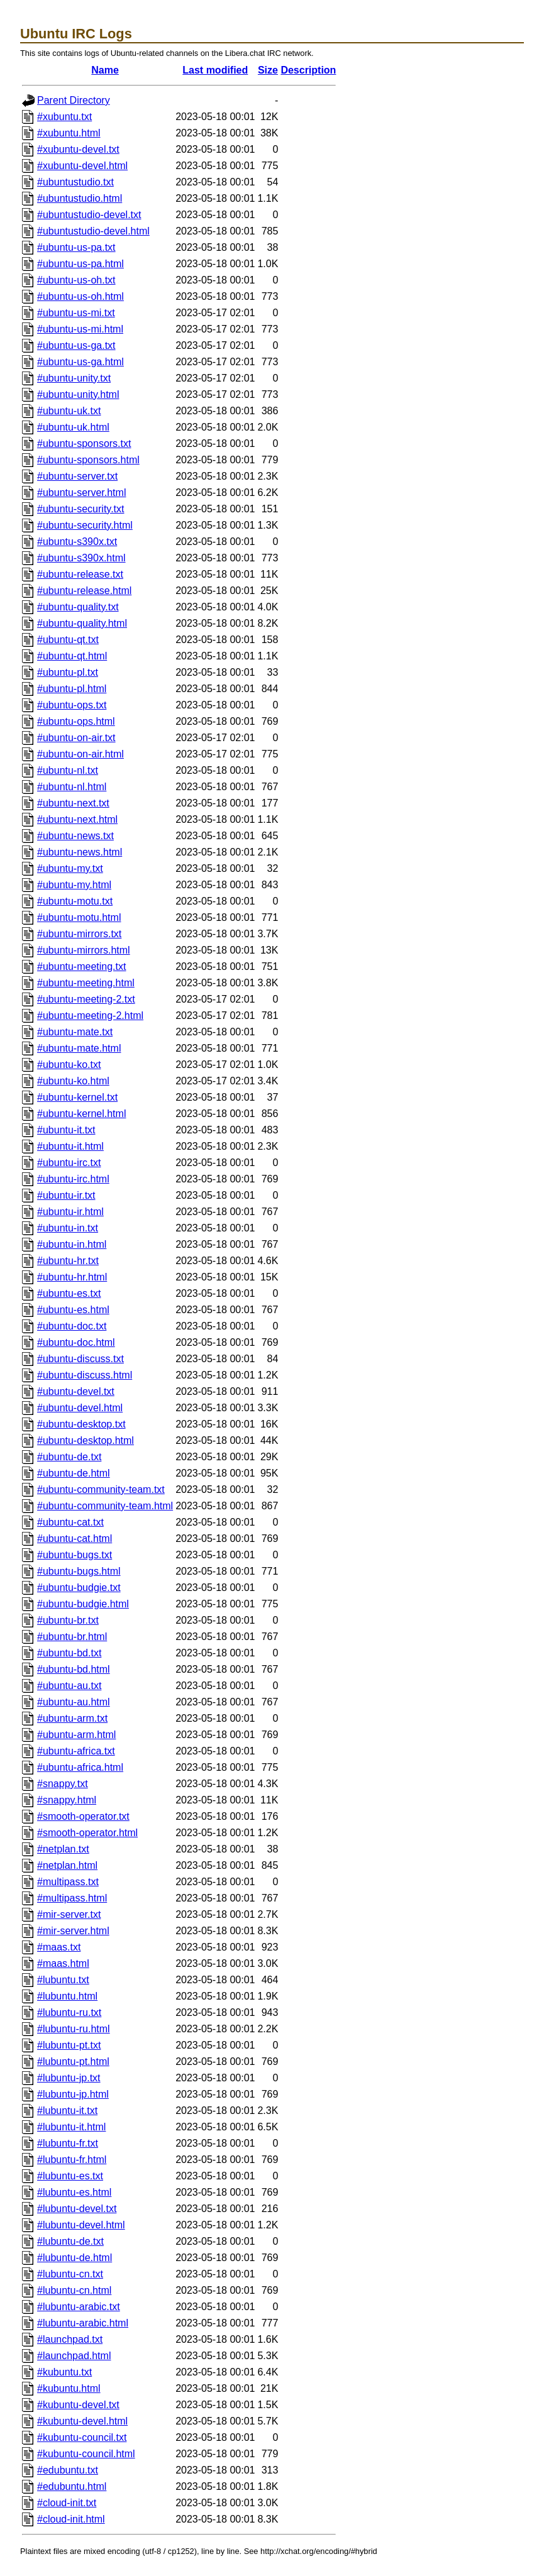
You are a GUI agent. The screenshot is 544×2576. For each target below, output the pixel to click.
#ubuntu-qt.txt (68, 639)
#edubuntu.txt (67, 2470)
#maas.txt (58, 1947)
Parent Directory (73, 100)
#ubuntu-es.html (73, 1309)
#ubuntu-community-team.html (105, 1505)
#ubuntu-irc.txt (69, 1162)
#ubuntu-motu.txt (75, 901)
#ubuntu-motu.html (79, 917)
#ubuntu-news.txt (75, 835)
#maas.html (63, 1963)
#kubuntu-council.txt (81, 2437)
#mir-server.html (73, 1930)
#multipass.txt (68, 1881)
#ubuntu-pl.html (71, 688)
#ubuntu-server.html (81, 492)
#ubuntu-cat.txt (70, 1522)
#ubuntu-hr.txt (68, 1260)
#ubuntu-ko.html (73, 1081)
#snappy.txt (62, 1783)
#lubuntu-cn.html (74, 2290)
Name (105, 70)
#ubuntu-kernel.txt (77, 1097)
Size (268, 70)
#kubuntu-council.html (86, 2453)
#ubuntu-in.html (71, 1244)
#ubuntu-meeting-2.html (90, 1015)
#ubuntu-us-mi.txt (76, 312)
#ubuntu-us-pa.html (80, 263)
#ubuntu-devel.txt (75, 1391)
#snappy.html (66, 1800)
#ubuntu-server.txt (77, 476)
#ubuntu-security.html (85, 525)
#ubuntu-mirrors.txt (79, 933)
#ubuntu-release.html (84, 590)
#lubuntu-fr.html (71, 2159)
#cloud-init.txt (66, 2502)
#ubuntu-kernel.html (81, 1113)
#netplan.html (67, 1865)
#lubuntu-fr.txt (67, 2143)
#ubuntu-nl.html (71, 786)
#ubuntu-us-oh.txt (76, 280)
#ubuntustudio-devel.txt (89, 214)
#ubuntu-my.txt (70, 868)
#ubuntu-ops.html (76, 721)
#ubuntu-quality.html (82, 623)
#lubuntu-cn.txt (70, 2274)
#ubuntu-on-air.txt (76, 737)
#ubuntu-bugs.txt (74, 1554)
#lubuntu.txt (63, 1979)
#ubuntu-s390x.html (81, 558)
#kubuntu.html (69, 2388)
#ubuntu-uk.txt (69, 410)
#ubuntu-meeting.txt (81, 966)
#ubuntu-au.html (73, 1702)
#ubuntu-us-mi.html (80, 329)
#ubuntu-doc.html (76, 1342)
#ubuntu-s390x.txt (77, 541)
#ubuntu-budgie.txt (79, 1587)
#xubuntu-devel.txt (78, 149)
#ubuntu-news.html (79, 852)
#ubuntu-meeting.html (86, 982)
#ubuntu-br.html (72, 1636)
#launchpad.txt (70, 2339)
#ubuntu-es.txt (69, 1293)
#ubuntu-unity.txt (74, 378)
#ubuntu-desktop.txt (81, 1424)
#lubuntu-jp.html (73, 2094)
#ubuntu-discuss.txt (80, 1358)
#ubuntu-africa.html (80, 1767)
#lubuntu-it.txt (67, 2110)
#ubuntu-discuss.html (84, 1375)
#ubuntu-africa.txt (76, 1751)
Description (308, 70)
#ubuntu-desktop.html (85, 1440)
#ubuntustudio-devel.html (93, 231)
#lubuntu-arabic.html (82, 2323)
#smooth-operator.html (87, 1832)
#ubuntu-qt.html (72, 656)
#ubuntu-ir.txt (66, 1195)
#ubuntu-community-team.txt (101, 1489)
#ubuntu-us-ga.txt (76, 345)
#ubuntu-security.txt (80, 509)
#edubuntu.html (71, 2486)
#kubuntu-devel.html (82, 2421)
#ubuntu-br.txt (68, 1620)
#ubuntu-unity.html (78, 394)
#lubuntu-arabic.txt (78, 2306)
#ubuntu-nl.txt (67, 770)
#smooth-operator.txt (83, 1816)
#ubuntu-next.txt (73, 803)
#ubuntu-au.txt (69, 1685)
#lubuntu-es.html (74, 2192)
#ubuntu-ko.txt (69, 1064)
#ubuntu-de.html (73, 1473)
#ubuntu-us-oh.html (80, 296)
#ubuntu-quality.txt (78, 607)
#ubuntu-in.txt (67, 1228)
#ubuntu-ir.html (70, 1211)
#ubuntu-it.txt (66, 1130)
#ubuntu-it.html (70, 1146)
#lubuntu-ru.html (73, 2028)
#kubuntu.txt (64, 2372)
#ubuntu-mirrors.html (83, 950)
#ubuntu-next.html (77, 819)
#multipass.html (72, 1898)
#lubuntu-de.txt (70, 2241)
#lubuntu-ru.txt (69, 2012)
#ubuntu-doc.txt (71, 1326)
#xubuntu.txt (64, 116)
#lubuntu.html (67, 1996)
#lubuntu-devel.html (81, 2225)
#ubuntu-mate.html (79, 1048)
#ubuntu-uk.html (73, 427)
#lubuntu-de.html (74, 2257)
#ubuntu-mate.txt (75, 1032)
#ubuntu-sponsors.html (88, 459)
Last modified (215, 70)
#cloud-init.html (71, 2519)
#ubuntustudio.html (79, 198)
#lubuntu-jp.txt (69, 2077)
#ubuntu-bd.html (73, 1669)
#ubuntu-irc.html (73, 1179)
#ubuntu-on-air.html (80, 754)
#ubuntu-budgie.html (83, 1604)
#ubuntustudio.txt (75, 182)
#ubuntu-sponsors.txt (84, 443)
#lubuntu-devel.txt (76, 2208)
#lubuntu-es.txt (70, 2176)
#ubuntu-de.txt (69, 1456)
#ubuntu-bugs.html (79, 1571)
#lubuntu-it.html (71, 2127)
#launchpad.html (74, 2355)
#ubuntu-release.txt (80, 574)
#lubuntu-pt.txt (69, 2045)
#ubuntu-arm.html (76, 1734)
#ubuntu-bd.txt (69, 1653)
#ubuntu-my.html (74, 884)
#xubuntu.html (69, 133)
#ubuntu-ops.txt (71, 705)
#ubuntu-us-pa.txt (76, 247)
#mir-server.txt (69, 1914)
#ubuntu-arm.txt (72, 1718)
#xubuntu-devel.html (82, 165)
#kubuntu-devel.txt (78, 2404)
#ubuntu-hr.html (72, 1277)
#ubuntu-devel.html (80, 1407)
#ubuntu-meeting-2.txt (86, 999)
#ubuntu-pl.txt (67, 672)
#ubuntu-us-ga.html (80, 361)
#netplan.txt (63, 1849)
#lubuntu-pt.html (73, 2061)
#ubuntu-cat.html (74, 1538)
